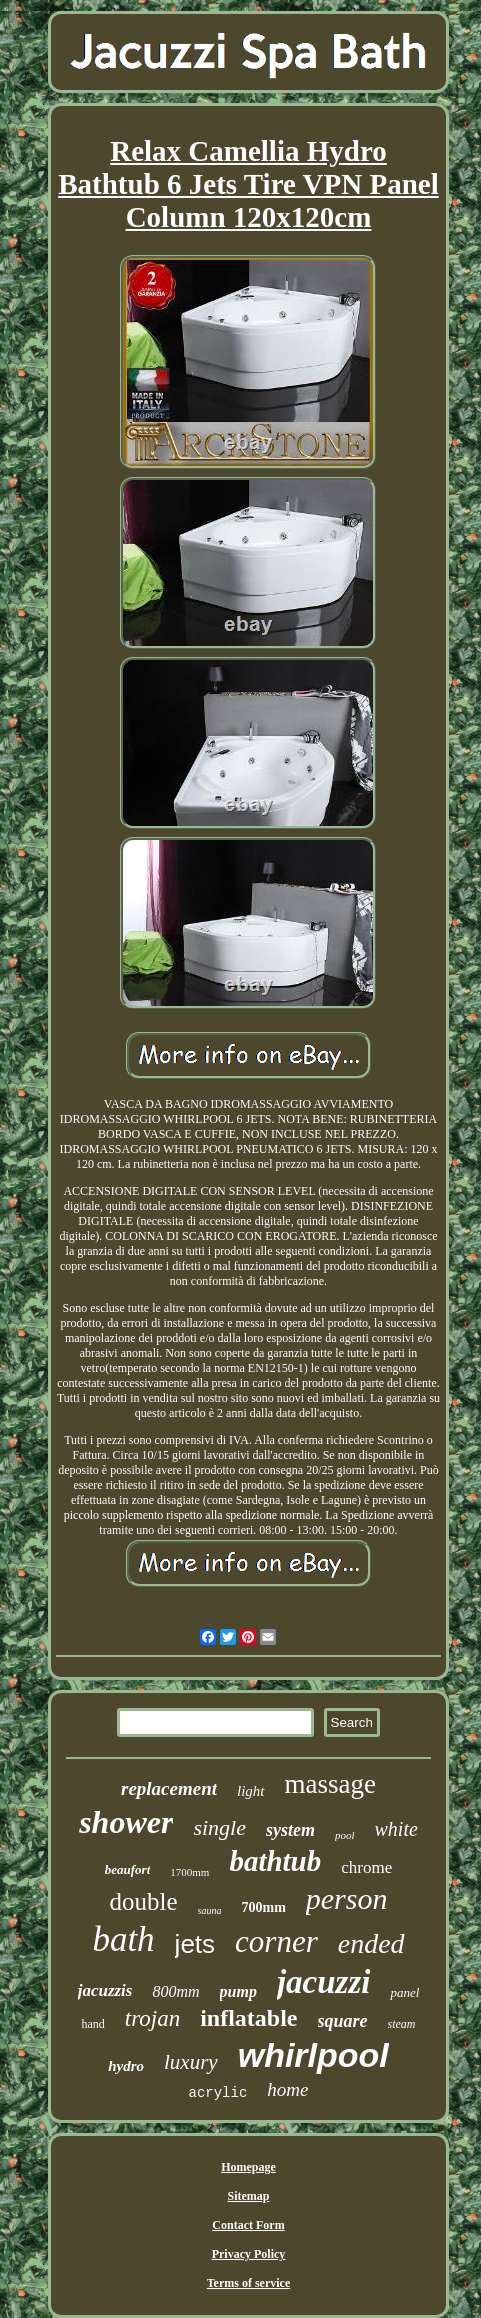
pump (238, 1991)
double (144, 1901)
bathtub (275, 1861)
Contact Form (248, 2225)
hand (92, 2024)
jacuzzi (324, 1982)
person (347, 1898)
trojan (152, 2018)
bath (123, 1939)
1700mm (189, 1872)
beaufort (128, 1869)
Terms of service (249, 2283)
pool (345, 1835)
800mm (175, 1991)
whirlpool (313, 2055)
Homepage (248, 2167)
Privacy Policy (249, 2254)
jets (195, 1944)
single (219, 1827)
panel (404, 1992)
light (251, 1791)
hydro (126, 2066)
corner (276, 1941)
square (343, 2021)
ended (371, 1943)
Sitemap (248, 2196)
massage (330, 1784)
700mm (263, 1907)
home (287, 2089)
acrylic (218, 2093)
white (396, 1829)
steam (402, 2024)
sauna (210, 1910)
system (290, 1830)
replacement (169, 1788)
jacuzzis (105, 1990)
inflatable (248, 2018)
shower (126, 1822)
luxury (191, 2062)
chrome (366, 1867)
